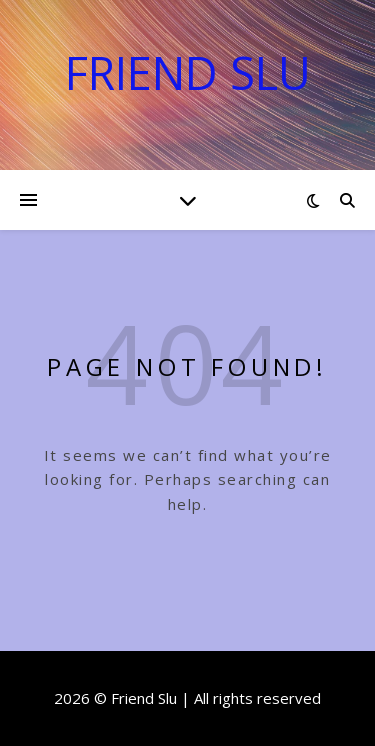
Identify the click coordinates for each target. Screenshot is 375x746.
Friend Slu (188, 72)
